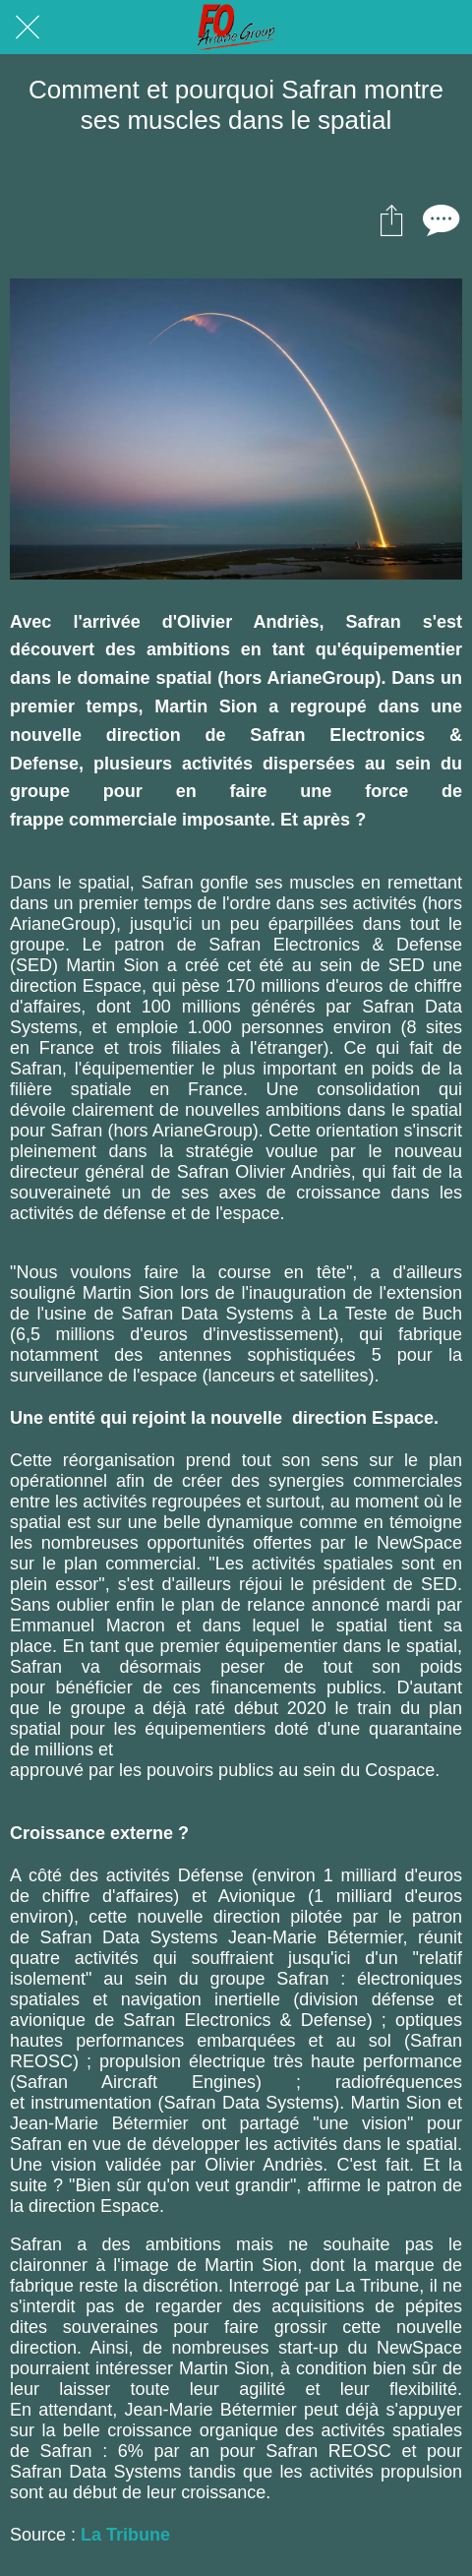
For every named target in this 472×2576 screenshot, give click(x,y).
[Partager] (391, 219)
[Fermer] (27, 27)
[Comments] (438, 219)
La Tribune (125, 2535)
